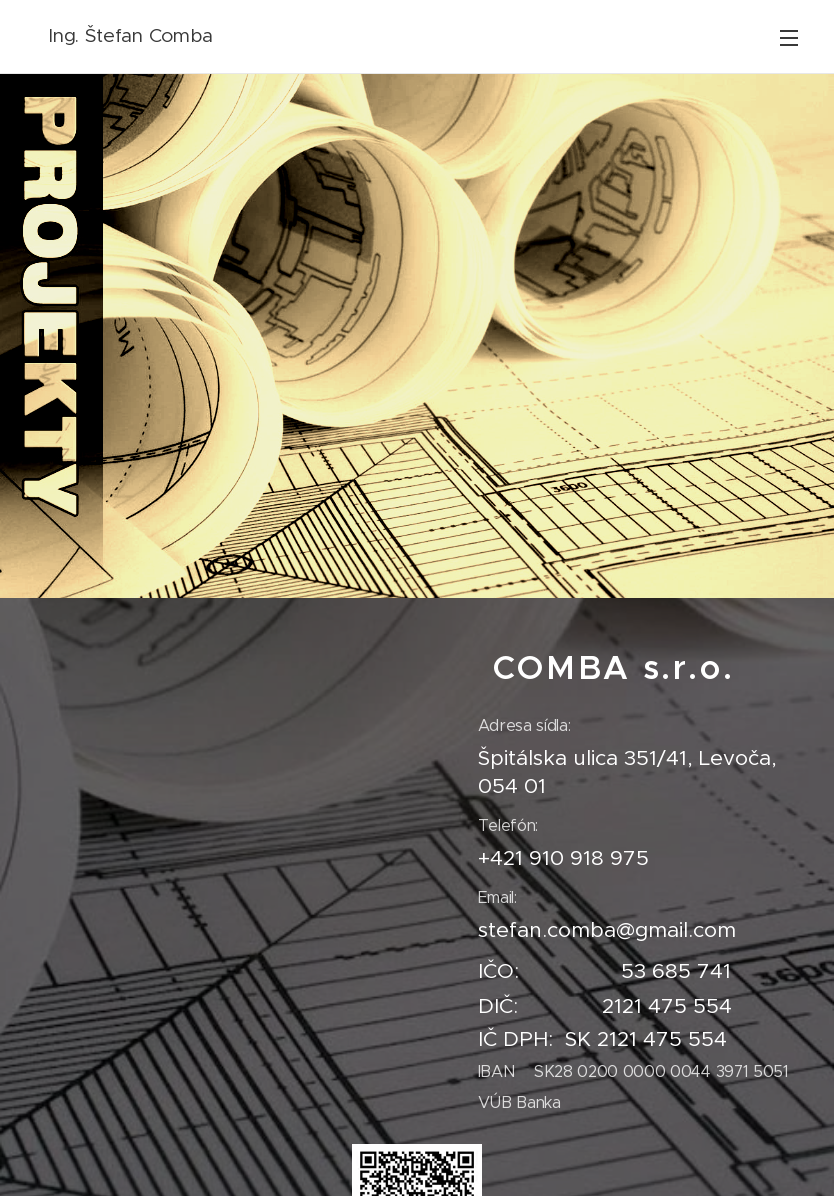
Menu (789, 38)
